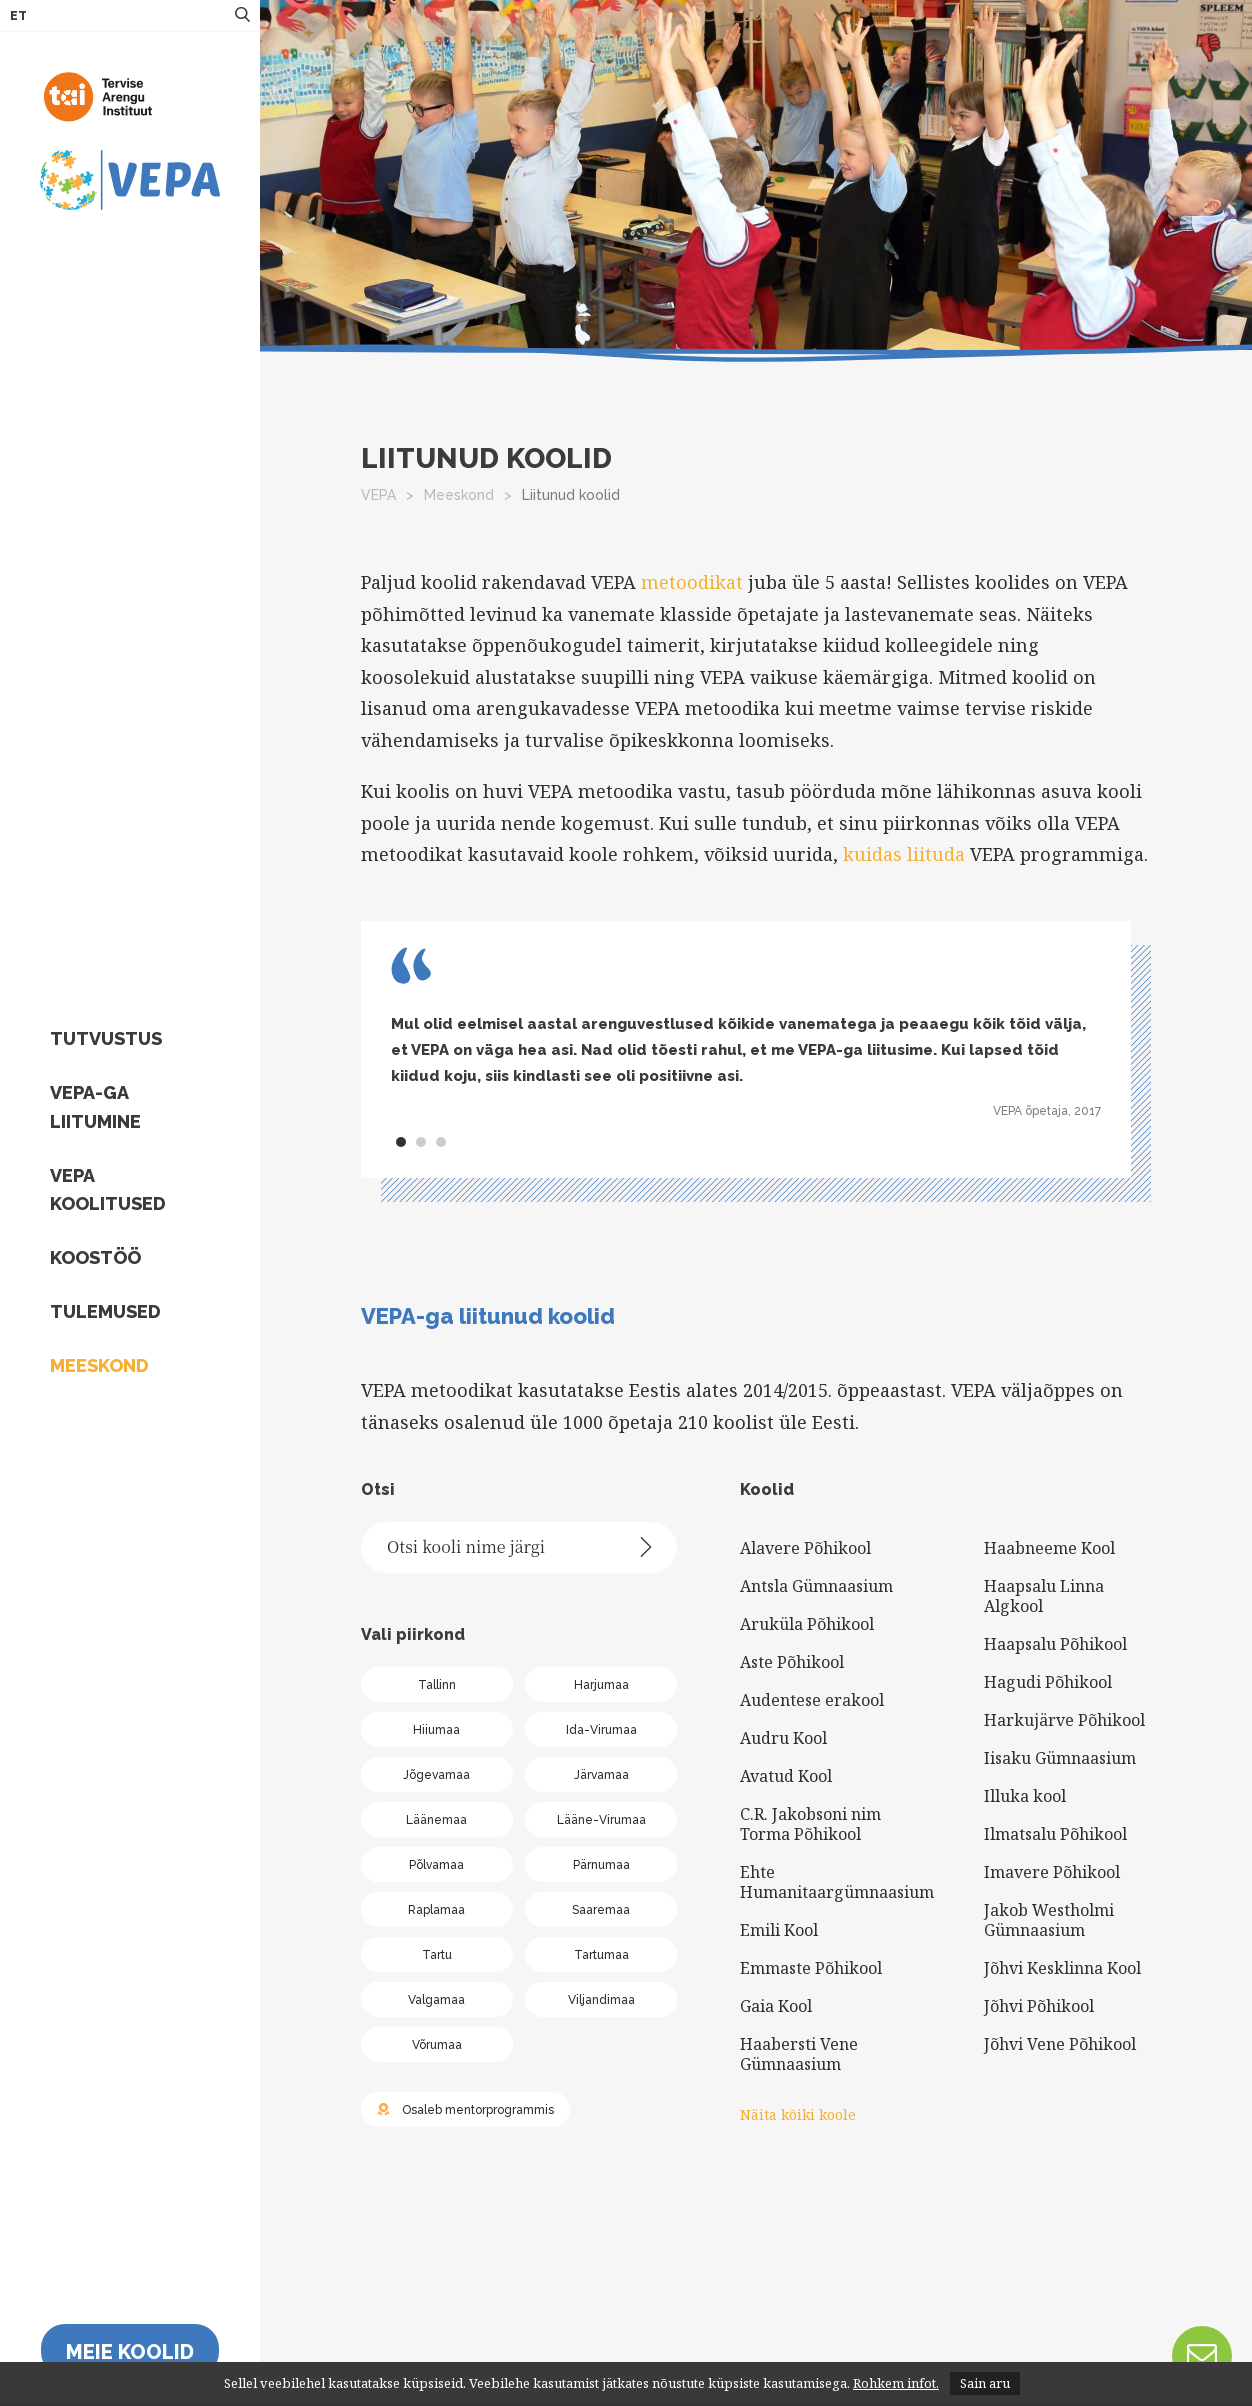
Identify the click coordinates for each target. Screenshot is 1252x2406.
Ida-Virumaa (601, 1730)
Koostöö (95, 1257)
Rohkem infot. (896, 2383)
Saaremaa (601, 1910)
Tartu (437, 1955)
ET (18, 16)
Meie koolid (130, 2352)
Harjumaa (601, 1685)
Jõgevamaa (436, 1775)
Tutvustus (106, 1038)
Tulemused (105, 1311)
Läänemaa (436, 1820)
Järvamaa (601, 1775)
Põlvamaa (436, 1865)
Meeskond (99, 1365)
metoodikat (692, 582)
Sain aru (985, 2383)
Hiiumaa (436, 1730)
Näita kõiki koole (798, 2114)
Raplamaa (436, 1910)
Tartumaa (601, 1955)
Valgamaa (436, 2000)
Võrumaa (437, 2045)
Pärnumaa (601, 1865)
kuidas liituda (904, 854)
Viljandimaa (601, 2000)
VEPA (378, 495)
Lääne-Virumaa (601, 1820)
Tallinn (437, 1685)
